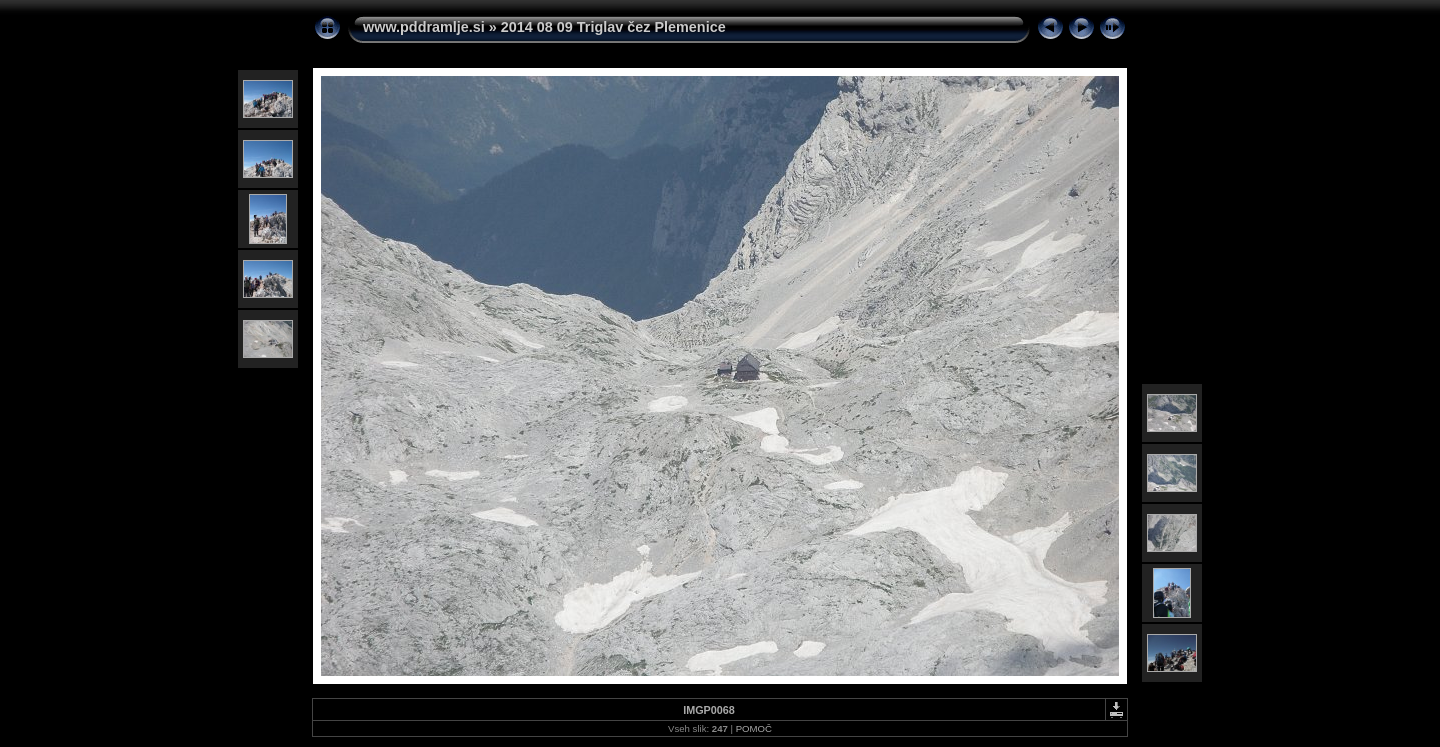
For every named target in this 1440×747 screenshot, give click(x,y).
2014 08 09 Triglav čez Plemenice (613, 27)
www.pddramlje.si (424, 27)
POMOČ (754, 728)
